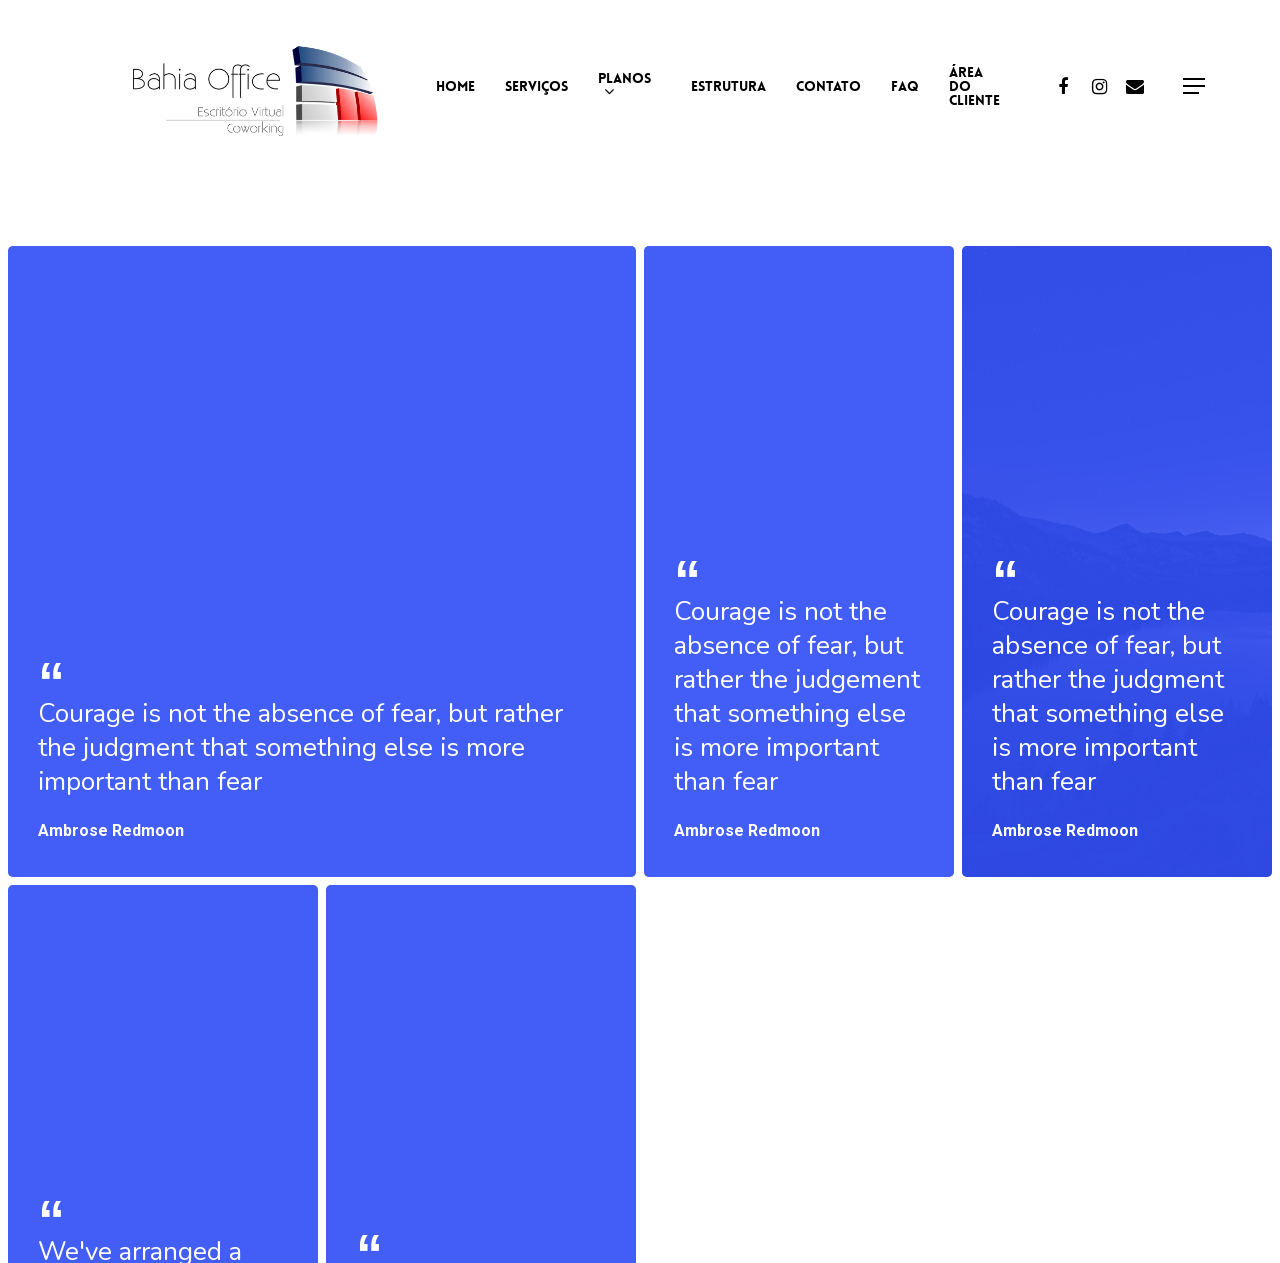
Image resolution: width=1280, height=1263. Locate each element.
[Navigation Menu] (1195, 86)
